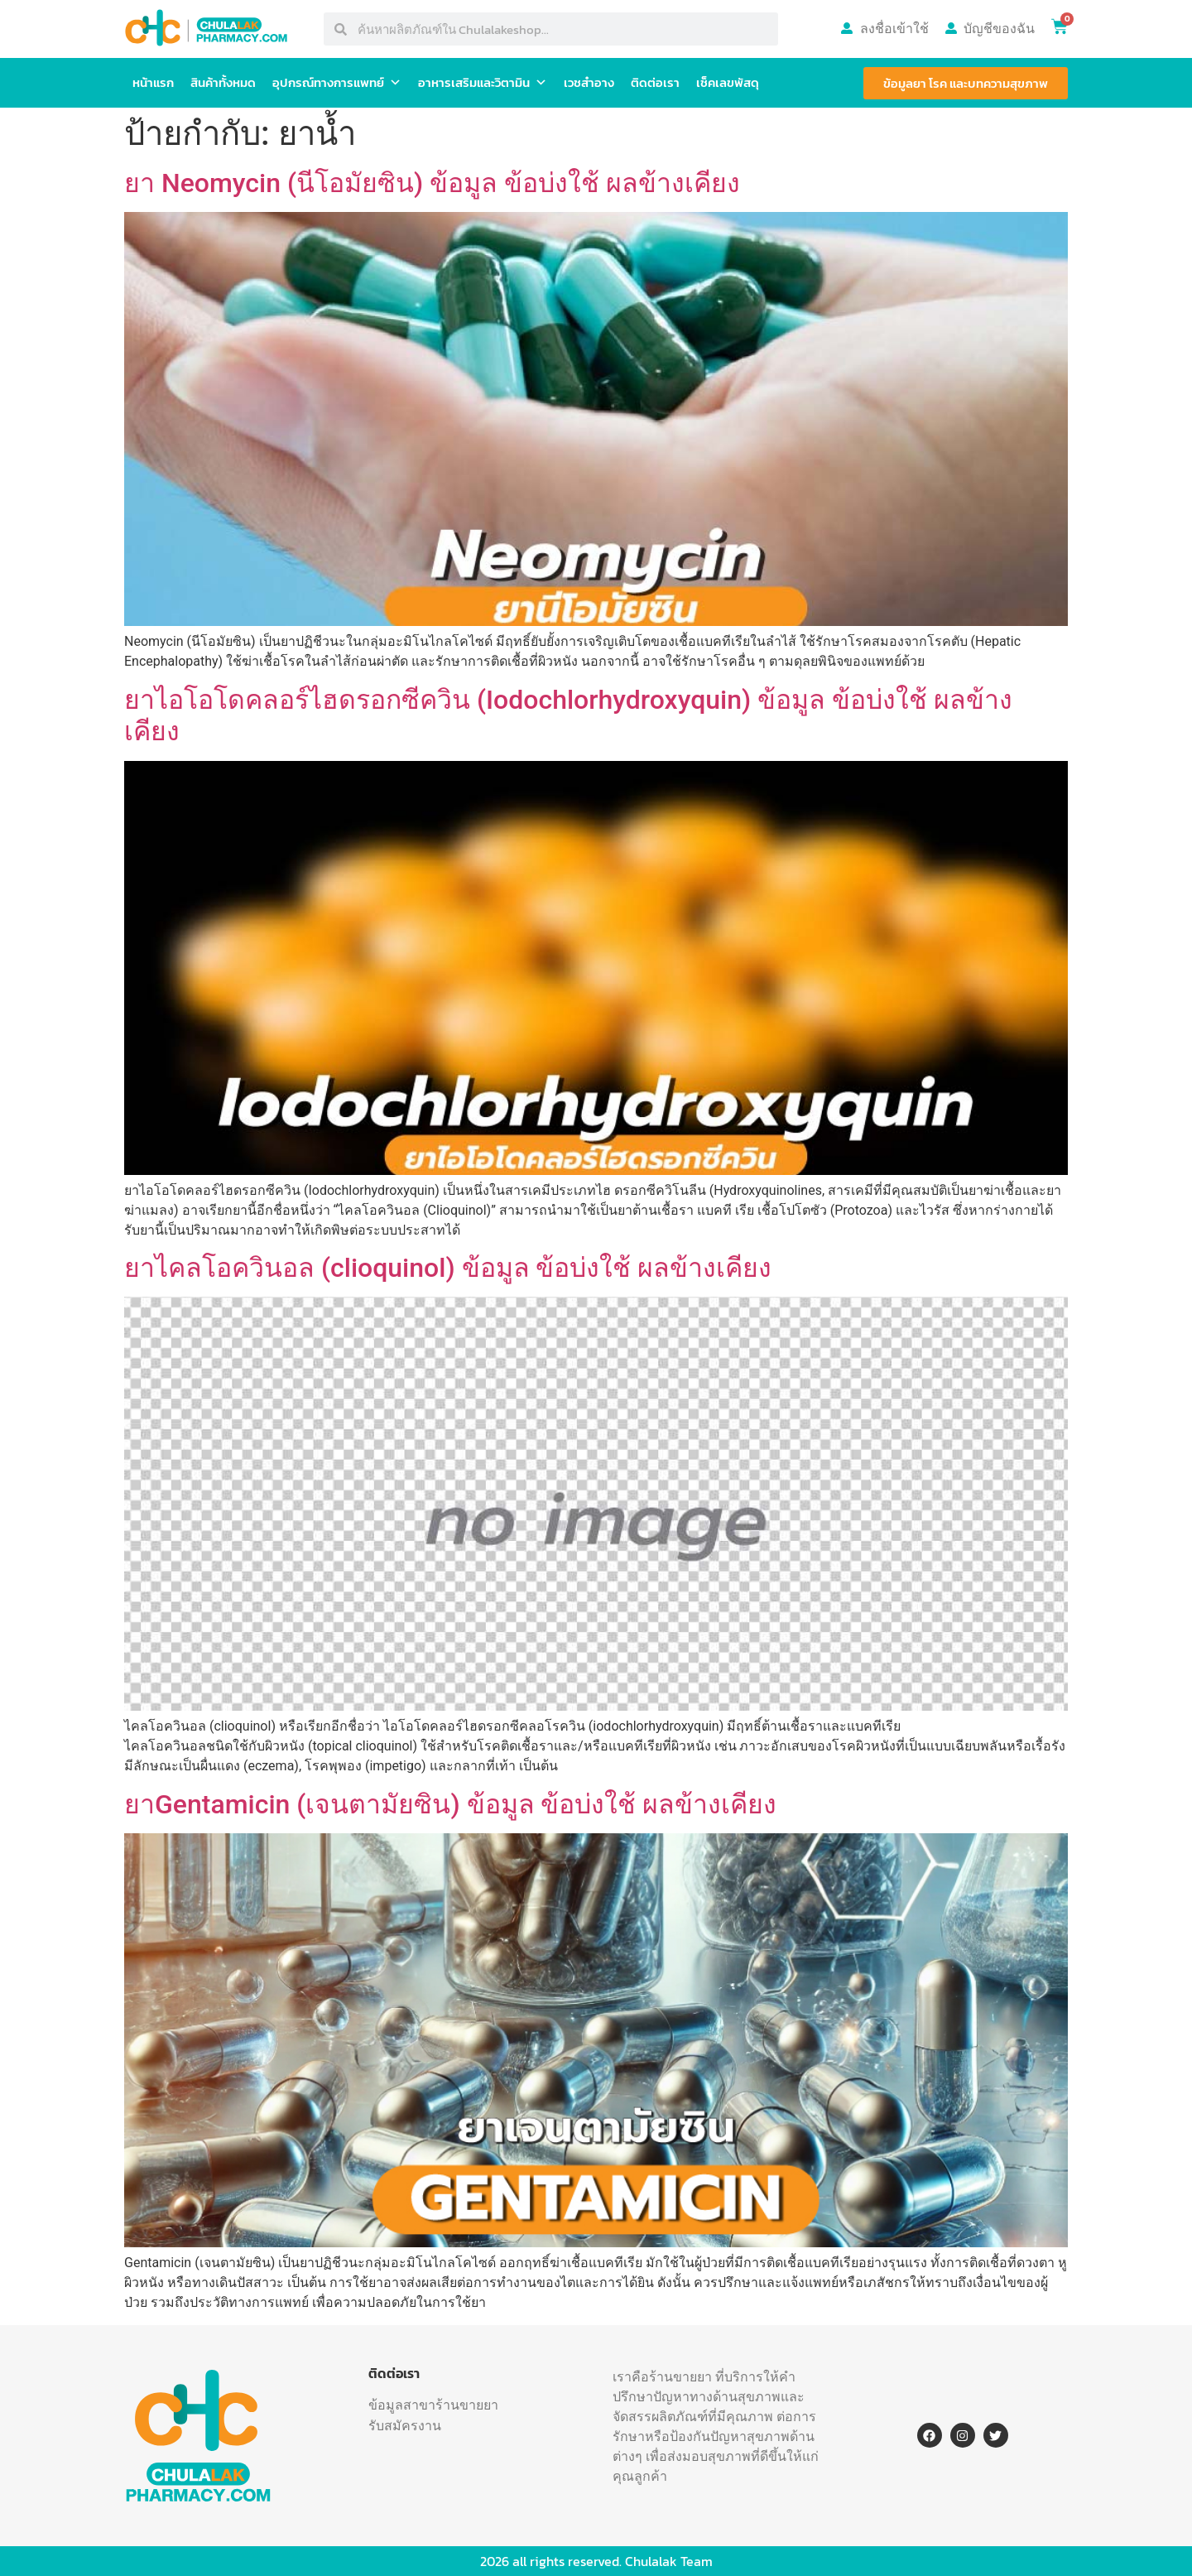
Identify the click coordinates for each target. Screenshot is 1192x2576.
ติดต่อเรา (655, 82)
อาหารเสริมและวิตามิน (482, 83)
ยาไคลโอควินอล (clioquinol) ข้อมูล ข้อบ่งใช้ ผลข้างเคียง (447, 1267)
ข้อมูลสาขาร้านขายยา (433, 2404)
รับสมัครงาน (404, 2425)
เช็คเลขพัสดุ (727, 82)
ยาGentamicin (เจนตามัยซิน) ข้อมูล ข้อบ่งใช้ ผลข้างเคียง (450, 1804)
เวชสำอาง (589, 82)
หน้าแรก (153, 82)
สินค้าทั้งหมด (223, 82)
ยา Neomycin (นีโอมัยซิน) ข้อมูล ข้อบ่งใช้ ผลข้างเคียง (432, 183)
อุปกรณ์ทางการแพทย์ (336, 83)
